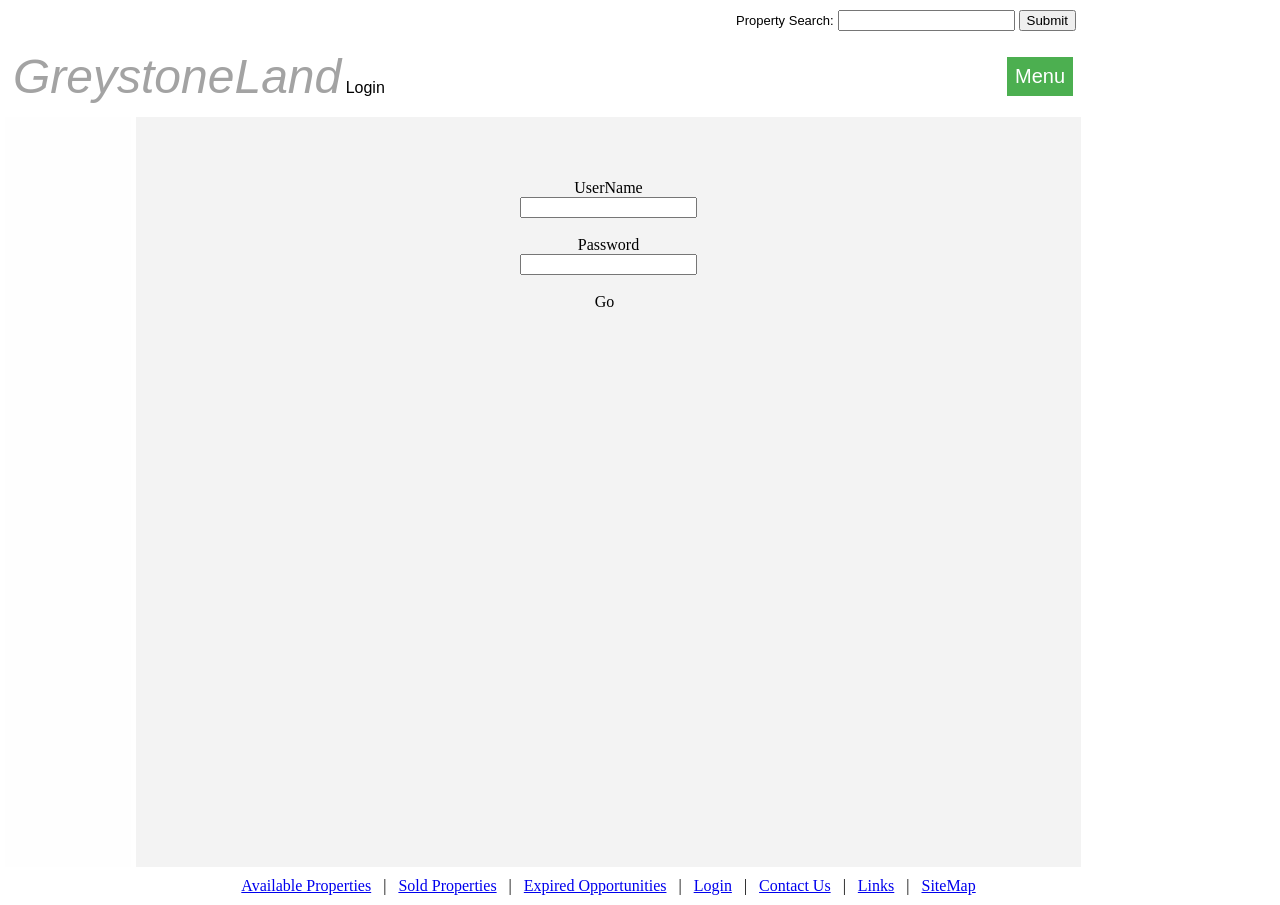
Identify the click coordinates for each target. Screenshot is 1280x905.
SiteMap (948, 885)
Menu (1040, 76)
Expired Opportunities (595, 885)
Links (876, 885)
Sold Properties (447, 885)
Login (713, 885)
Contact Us (795, 885)
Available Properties (306, 885)
